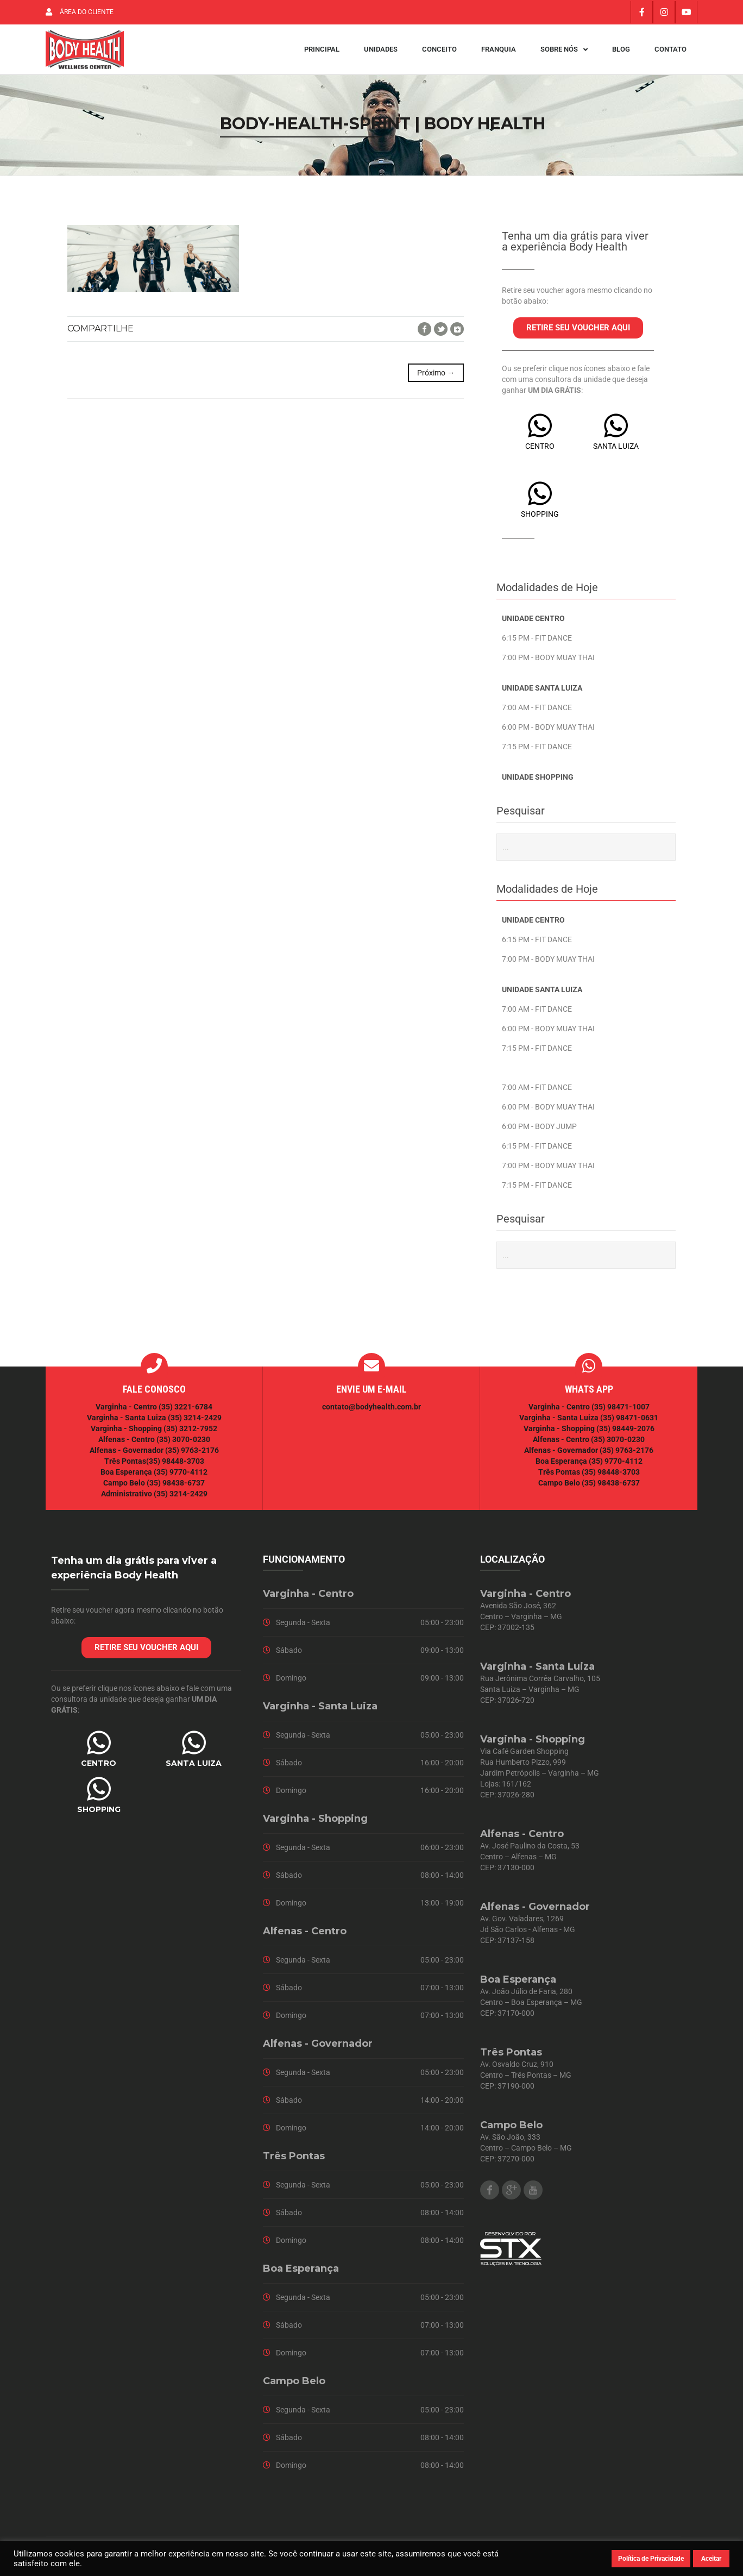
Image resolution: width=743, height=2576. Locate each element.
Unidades (381, 53)
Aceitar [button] (711, 2558)
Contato (670, 53)
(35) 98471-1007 (620, 1413)
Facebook (424, 336)
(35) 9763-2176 (192, 1457)
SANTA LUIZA (616, 453)
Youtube (533, 2197)
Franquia (498, 53)
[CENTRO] (539, 432)
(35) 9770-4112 (180, 1479)
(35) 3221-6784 (185, 1413)
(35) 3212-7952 (190, 1435)
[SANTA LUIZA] (615, 432)
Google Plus (511, 2197)
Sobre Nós (564, 53)
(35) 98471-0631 (629, 1424)
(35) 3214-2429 (195, 1424)
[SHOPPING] (539, 500)
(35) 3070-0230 (183, 1446)
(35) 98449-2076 (625, 1435)
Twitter (441, 336)
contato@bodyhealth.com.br (371, 1413)
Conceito (439, 53)
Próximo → (436, 379)
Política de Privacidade (651, 2558)
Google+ (457, 336)
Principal (321, 53)
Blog (621, 53)
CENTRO (540, 453)
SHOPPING (540, 521)
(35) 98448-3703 (175, 1468)
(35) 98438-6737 (175, 1490)
